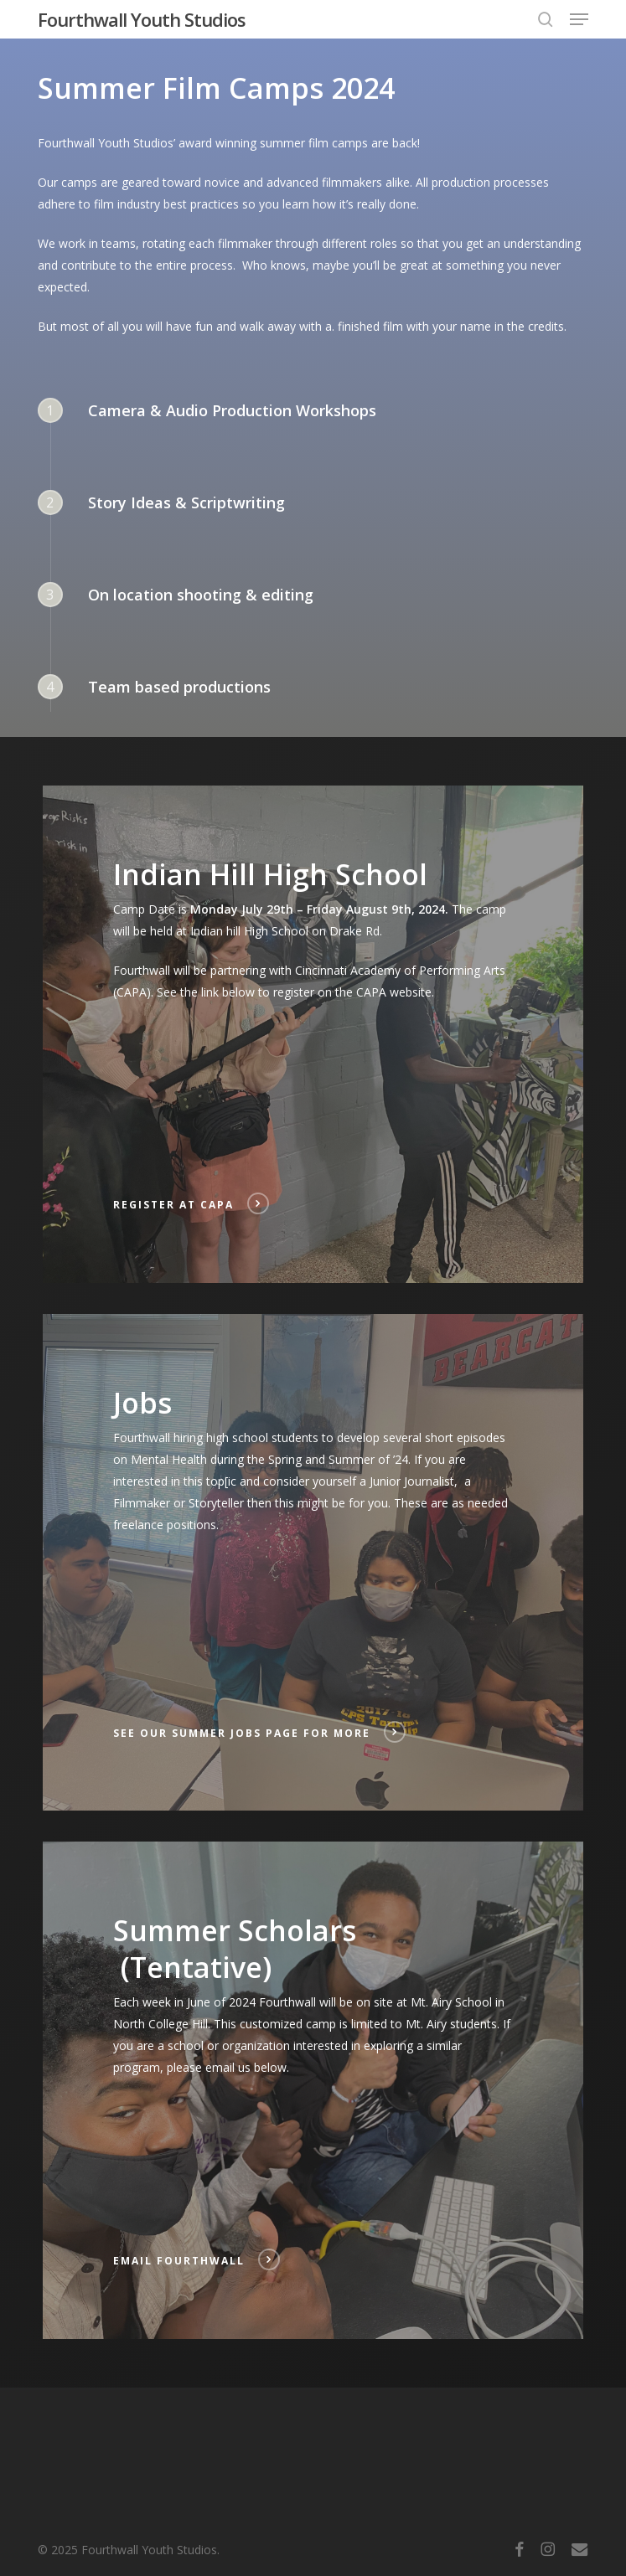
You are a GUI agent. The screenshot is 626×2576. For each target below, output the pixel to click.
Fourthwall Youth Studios (142, 19)
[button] (579, 19)
